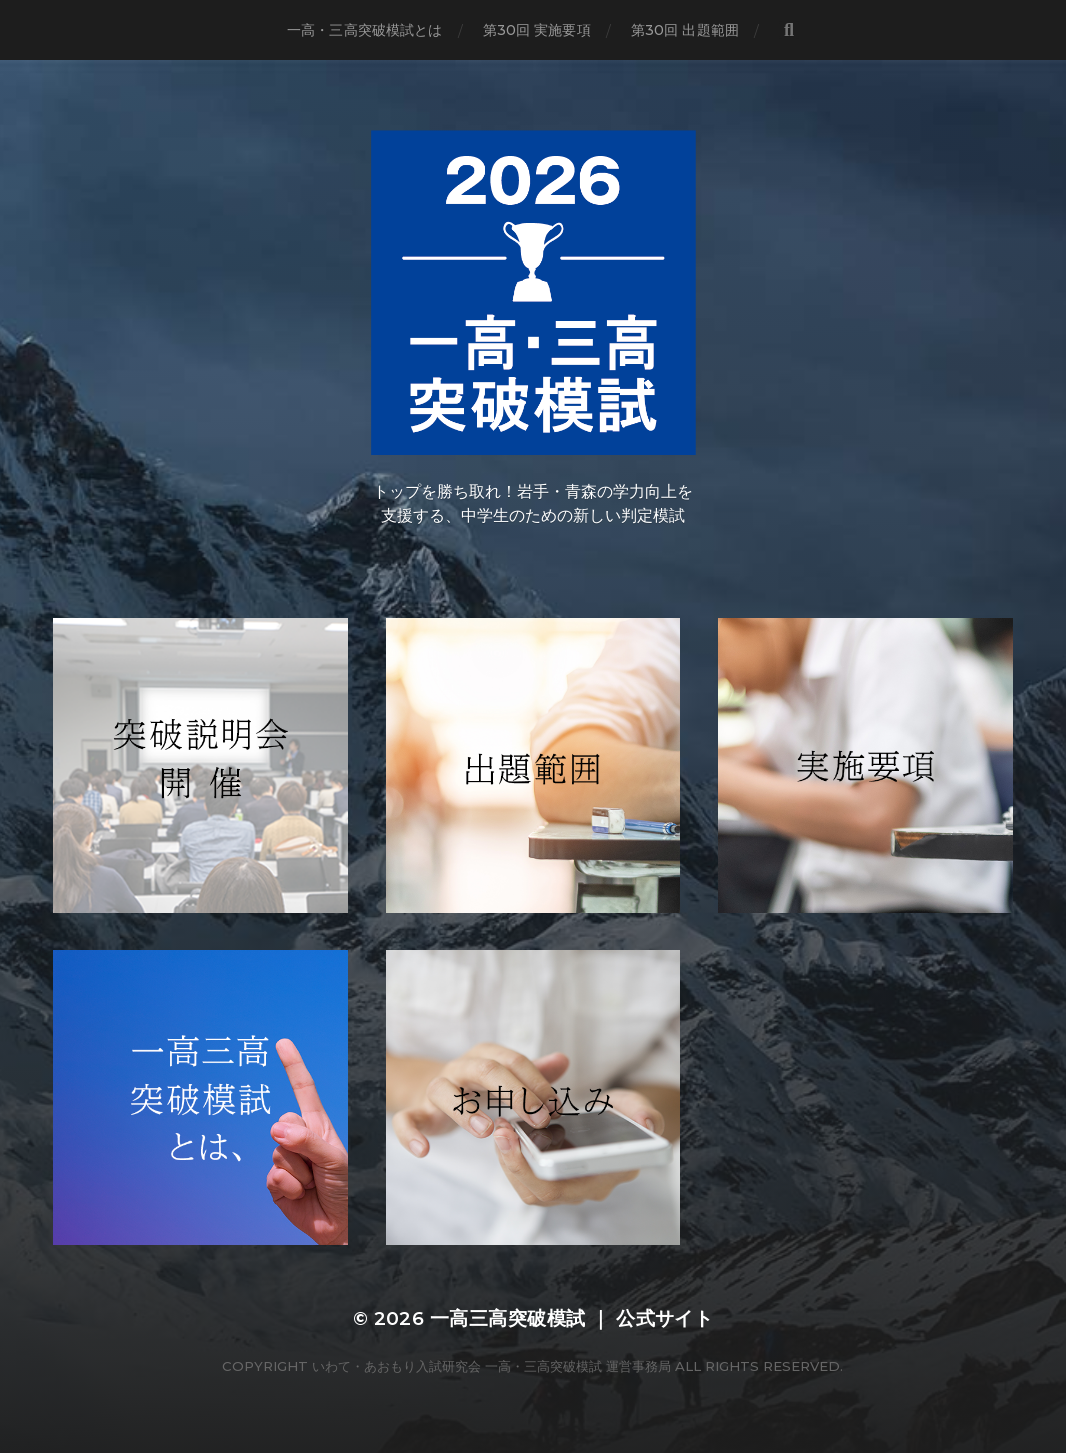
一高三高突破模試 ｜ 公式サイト (572, 1318)
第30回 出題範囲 (685, 30)
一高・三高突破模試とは (365, 30)
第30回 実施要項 (537, 30)
